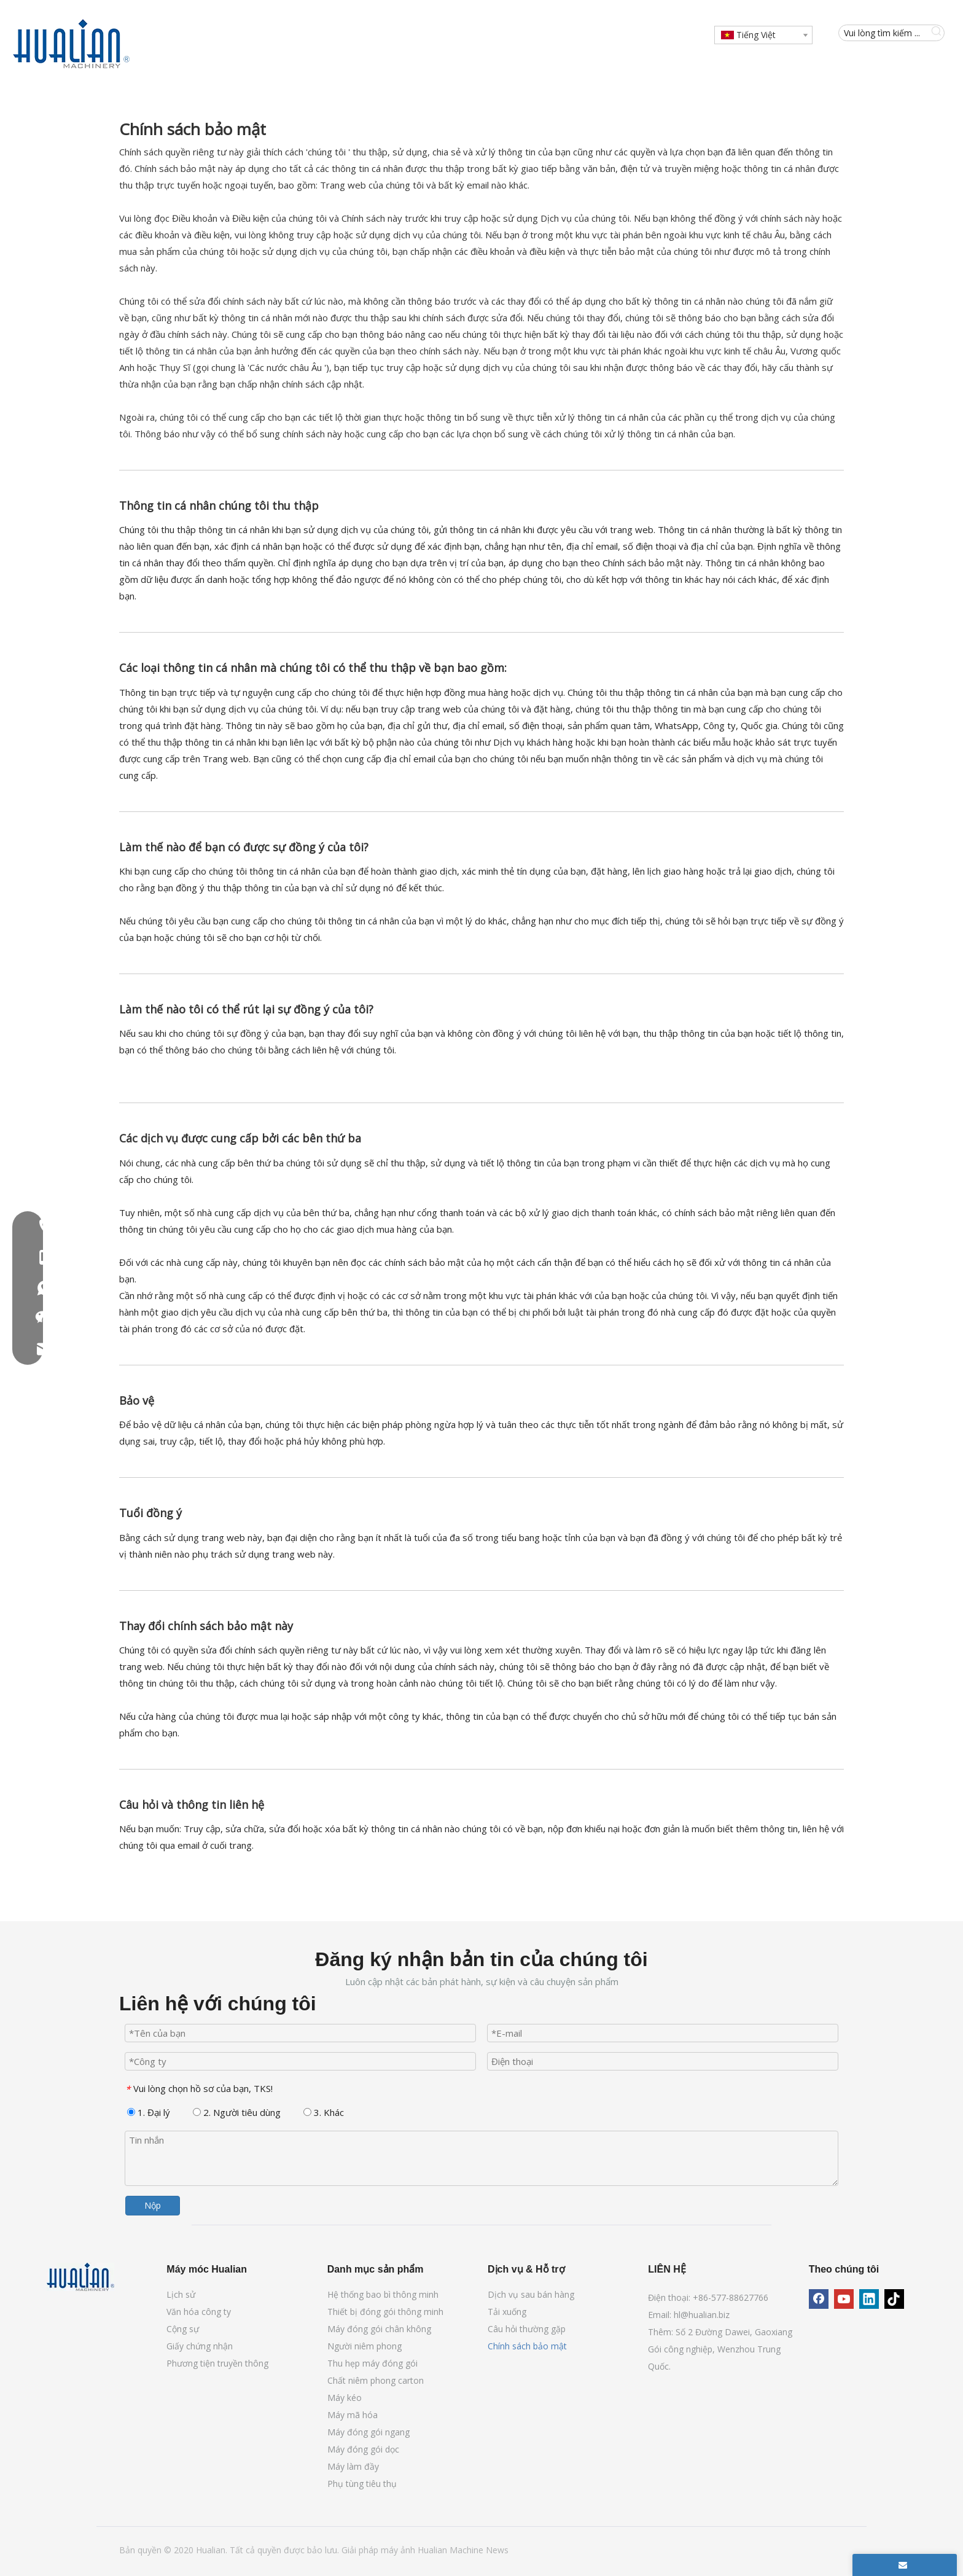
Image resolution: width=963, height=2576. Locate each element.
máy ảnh (399, 2550)
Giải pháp (361, 2550)
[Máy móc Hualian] (80, 2277)
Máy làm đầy (353, 2466)
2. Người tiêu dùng (237, 2112)
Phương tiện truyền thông (217, 2363)
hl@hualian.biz (702, 2314)
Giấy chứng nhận (199, 2346)
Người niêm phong (364, 2346)
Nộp (152, 2205)
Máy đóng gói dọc (363, 2449)
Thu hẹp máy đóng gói (372, 2363)
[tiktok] (894, 2299)
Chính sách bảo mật (527, 2346)
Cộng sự (182, 2329)
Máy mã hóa (352, 2415)
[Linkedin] (869, 2299)
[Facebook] (818, 2299)
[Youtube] (844, 2299)
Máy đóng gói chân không (379, 2329)
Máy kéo (344, 2397)
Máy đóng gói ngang (368, 2432)
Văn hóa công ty (198, 2311)
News (497, 2550)
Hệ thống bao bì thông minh (383, 2294)
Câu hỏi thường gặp (527, 2329)
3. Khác (323, 2112)
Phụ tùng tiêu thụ (362, 2483)
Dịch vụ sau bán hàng (531, 2294)
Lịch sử (180, 2294)
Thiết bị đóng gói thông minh (385, 2311)
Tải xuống (507, 2311)
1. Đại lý (148, 2112)
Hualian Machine (452, 2550)
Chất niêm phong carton (375, 2380)
